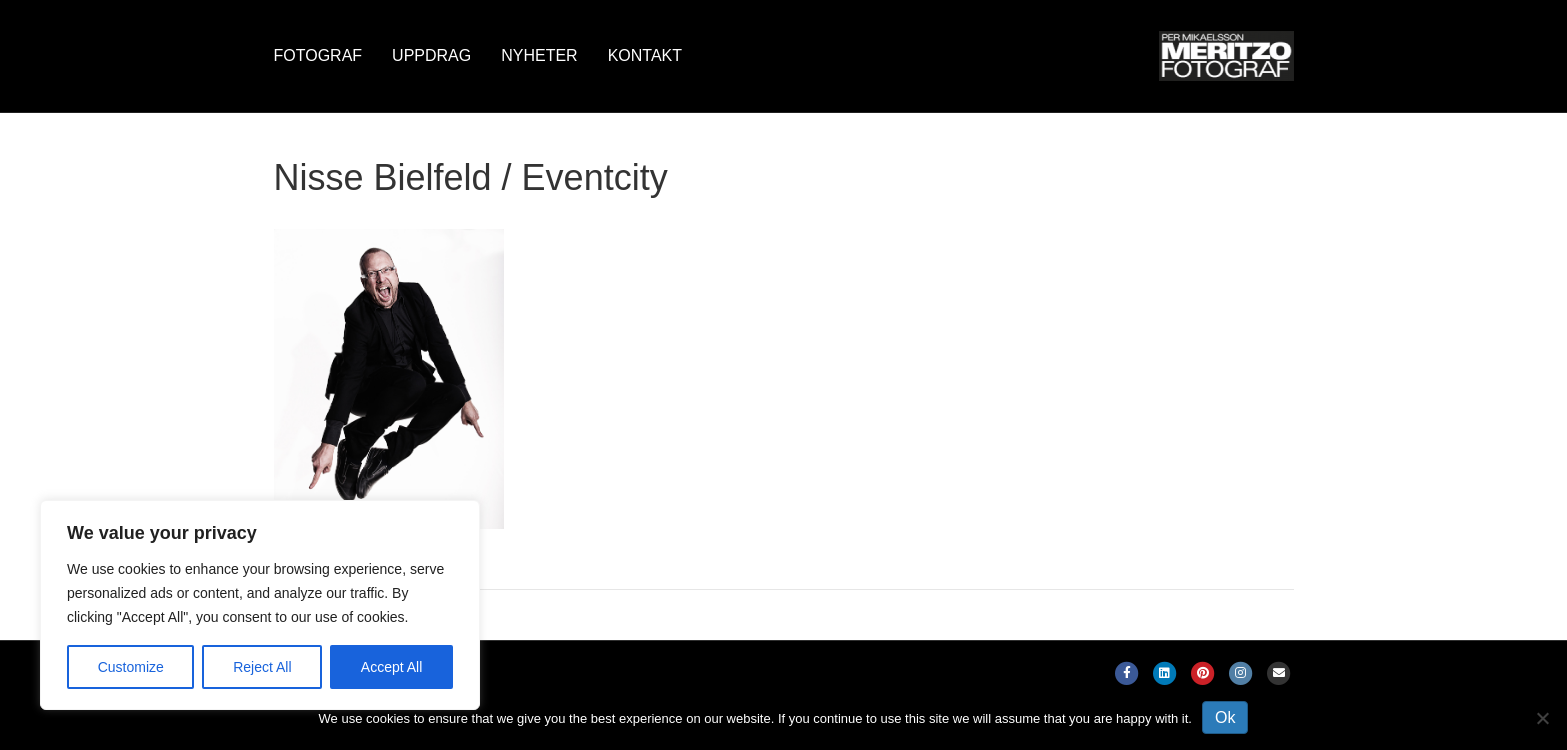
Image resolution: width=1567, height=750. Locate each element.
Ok (1225, 717)
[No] (1542, 718)
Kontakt (645, 55)
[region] (260, 605)
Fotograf (318, 55)
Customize (131, 667)
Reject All (262, 667)
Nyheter (539, 55)
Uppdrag (431, 55)
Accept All (391, 667)
